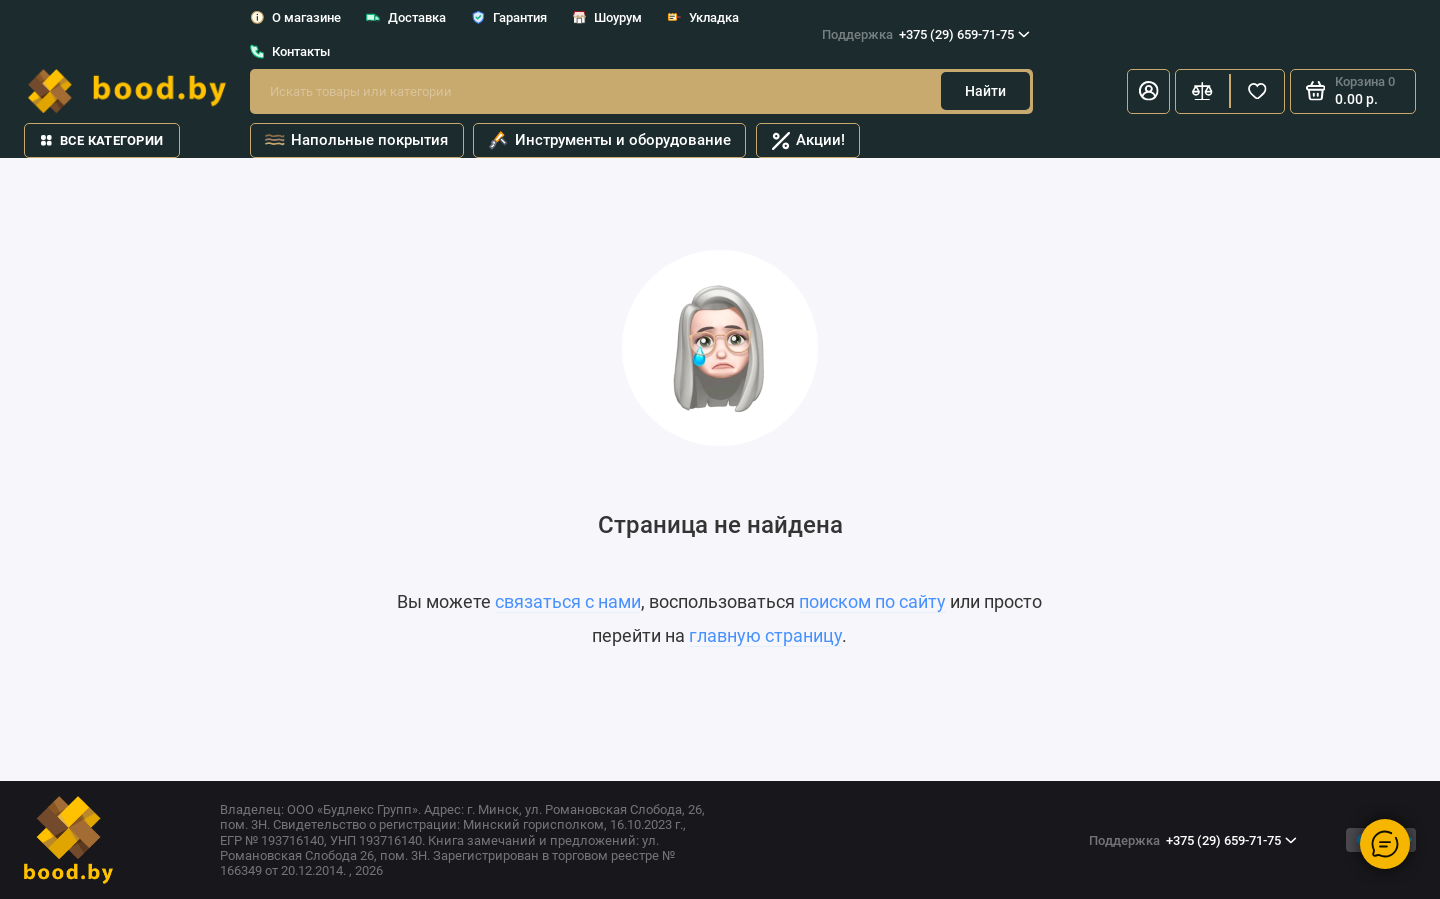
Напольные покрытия (356, 141)
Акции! (808, 140)
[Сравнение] (1202, 91)
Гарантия (509, 17)
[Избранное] (1257, 91)
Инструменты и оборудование (609, 141)
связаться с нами (568, 602)
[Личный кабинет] (1148, 91)
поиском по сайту (872, 602)
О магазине (296, 17)
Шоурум (607, 17)
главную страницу (765, 636)
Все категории (102, 140)
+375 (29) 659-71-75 (926, 34)
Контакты (290, 51)
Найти (985, 91)
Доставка (406, 17)
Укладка (703, 17)
